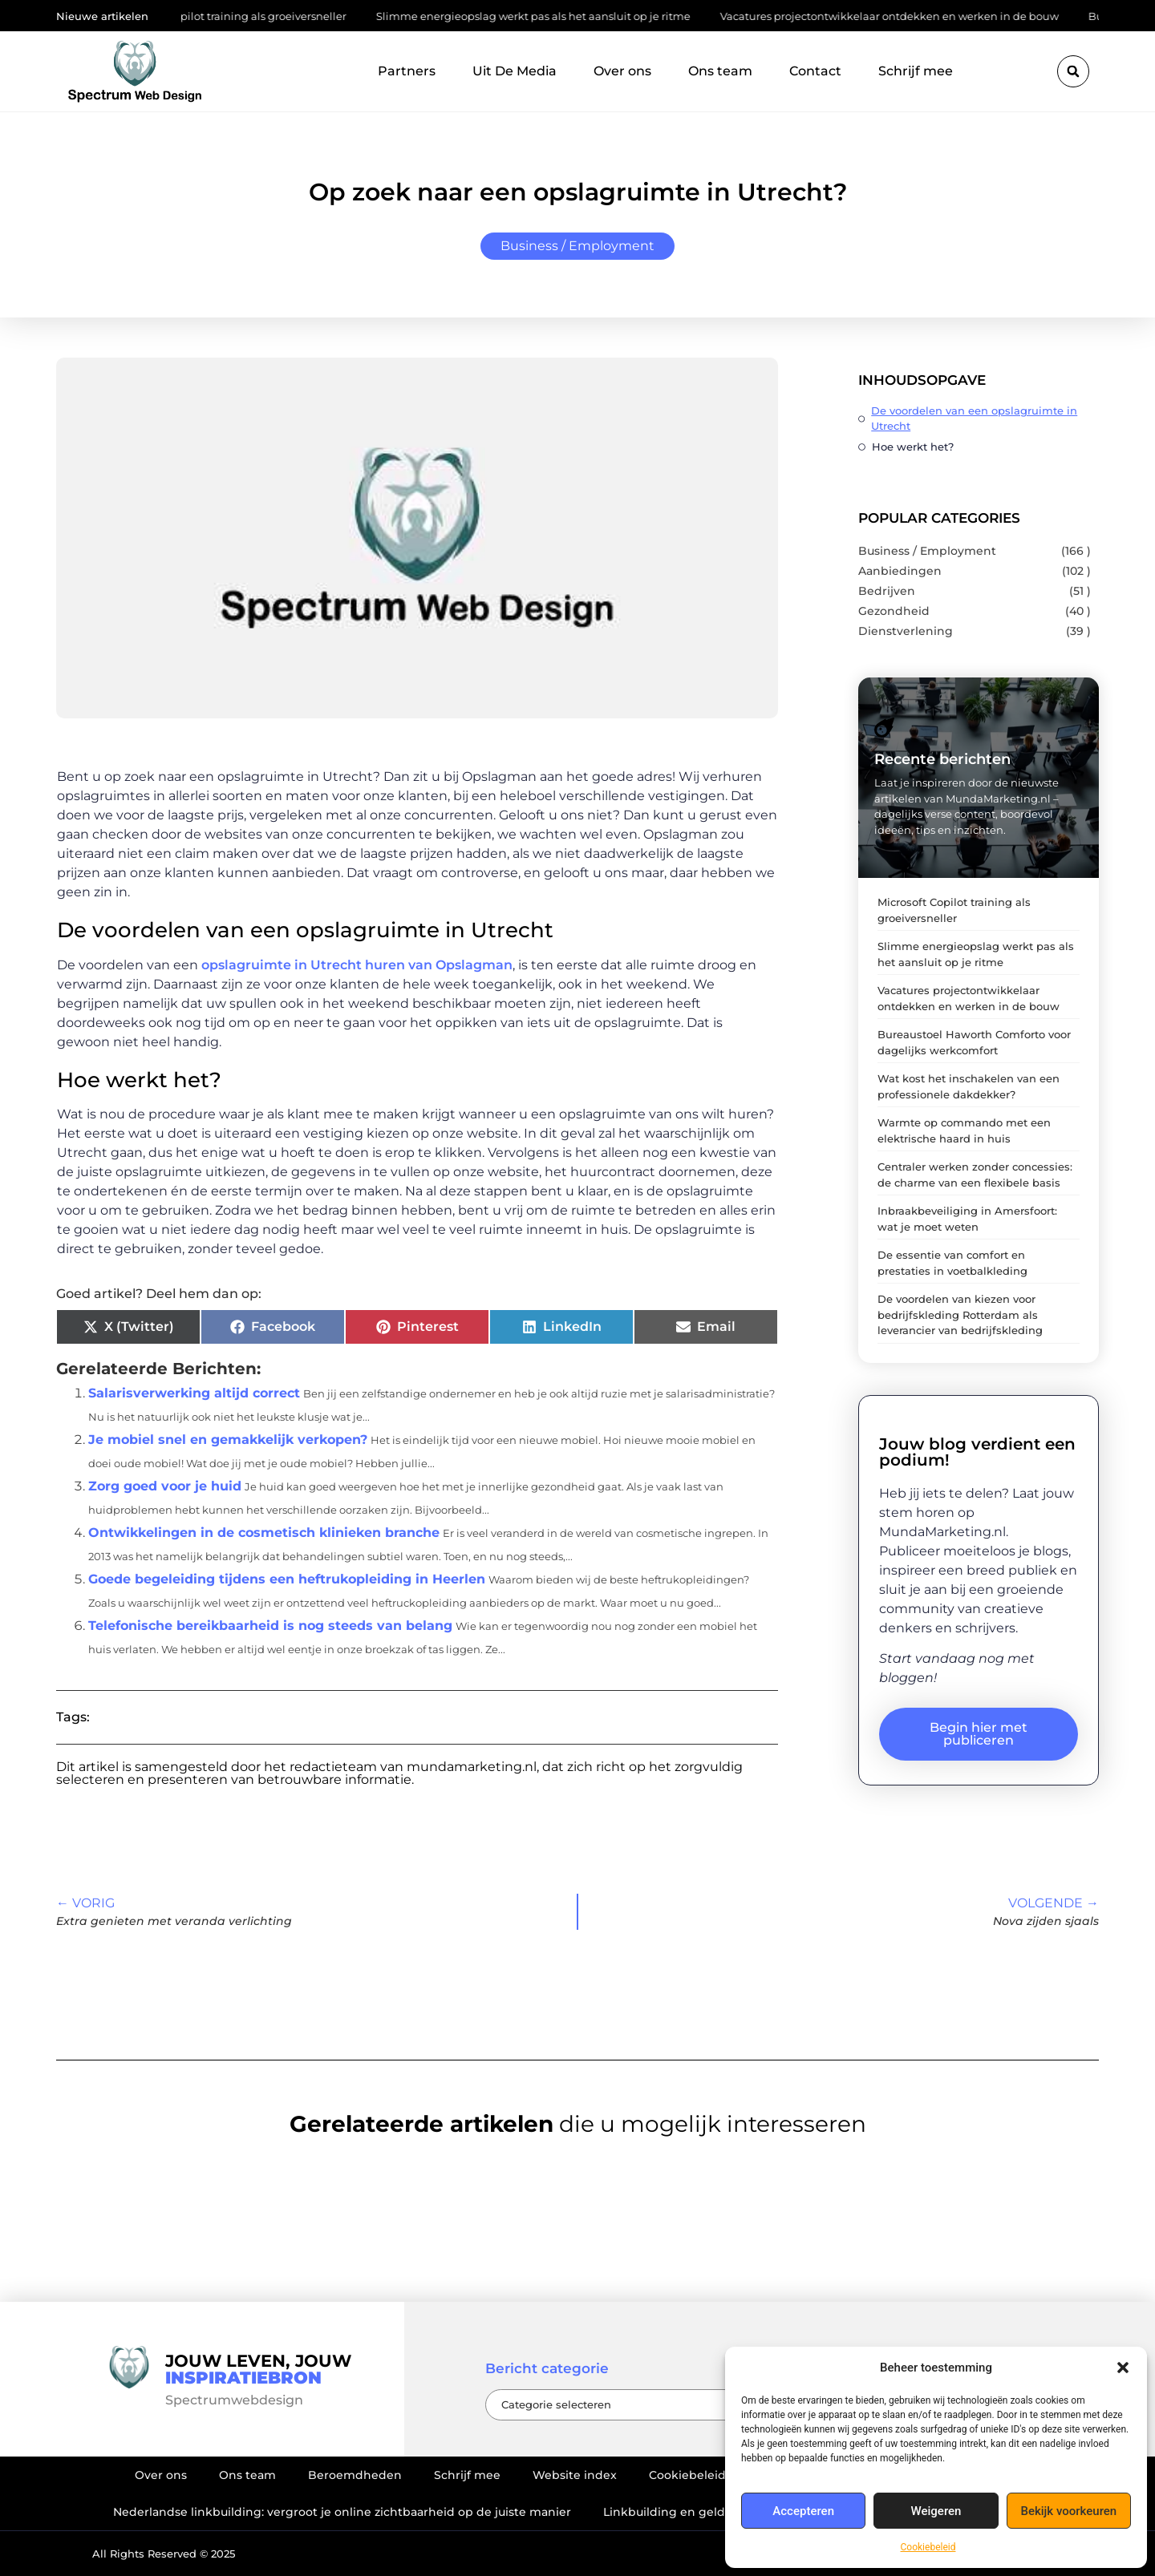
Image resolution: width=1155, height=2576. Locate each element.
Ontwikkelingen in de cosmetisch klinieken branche (264, 1532)
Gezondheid (894, 611)
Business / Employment (577, 245)
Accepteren (803, 2511)
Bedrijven (886, 590)
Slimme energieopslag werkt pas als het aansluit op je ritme (542, 16)
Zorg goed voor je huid (164, 1486)
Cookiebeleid (928, 2547)
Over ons (622, 71)
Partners (407, 71)
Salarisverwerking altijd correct (194, 1393)
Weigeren (936, 2511)
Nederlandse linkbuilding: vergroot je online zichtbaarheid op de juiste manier (342, 2512)
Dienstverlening (905, 631)
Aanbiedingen (900, 570)
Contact (815, 71)
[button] (1123, 2368)
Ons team (720, 71)
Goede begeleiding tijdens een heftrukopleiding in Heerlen (286, 1579)
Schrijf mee (915, 71)
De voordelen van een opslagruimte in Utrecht (974, 418)
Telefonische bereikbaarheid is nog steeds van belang (270, 1625)
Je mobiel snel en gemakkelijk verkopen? (227, 1439)
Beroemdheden (355, 2475)
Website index (575, 2475)
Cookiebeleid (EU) (701, 2475)
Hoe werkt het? (913, 446)
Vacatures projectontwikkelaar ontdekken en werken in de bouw (898, 16)
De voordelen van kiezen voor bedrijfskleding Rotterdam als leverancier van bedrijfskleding (960, 1314)
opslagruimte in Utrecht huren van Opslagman (357, 965)
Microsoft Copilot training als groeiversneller (240, 16)
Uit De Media (514, 71)
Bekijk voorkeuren (1068, 2511)
